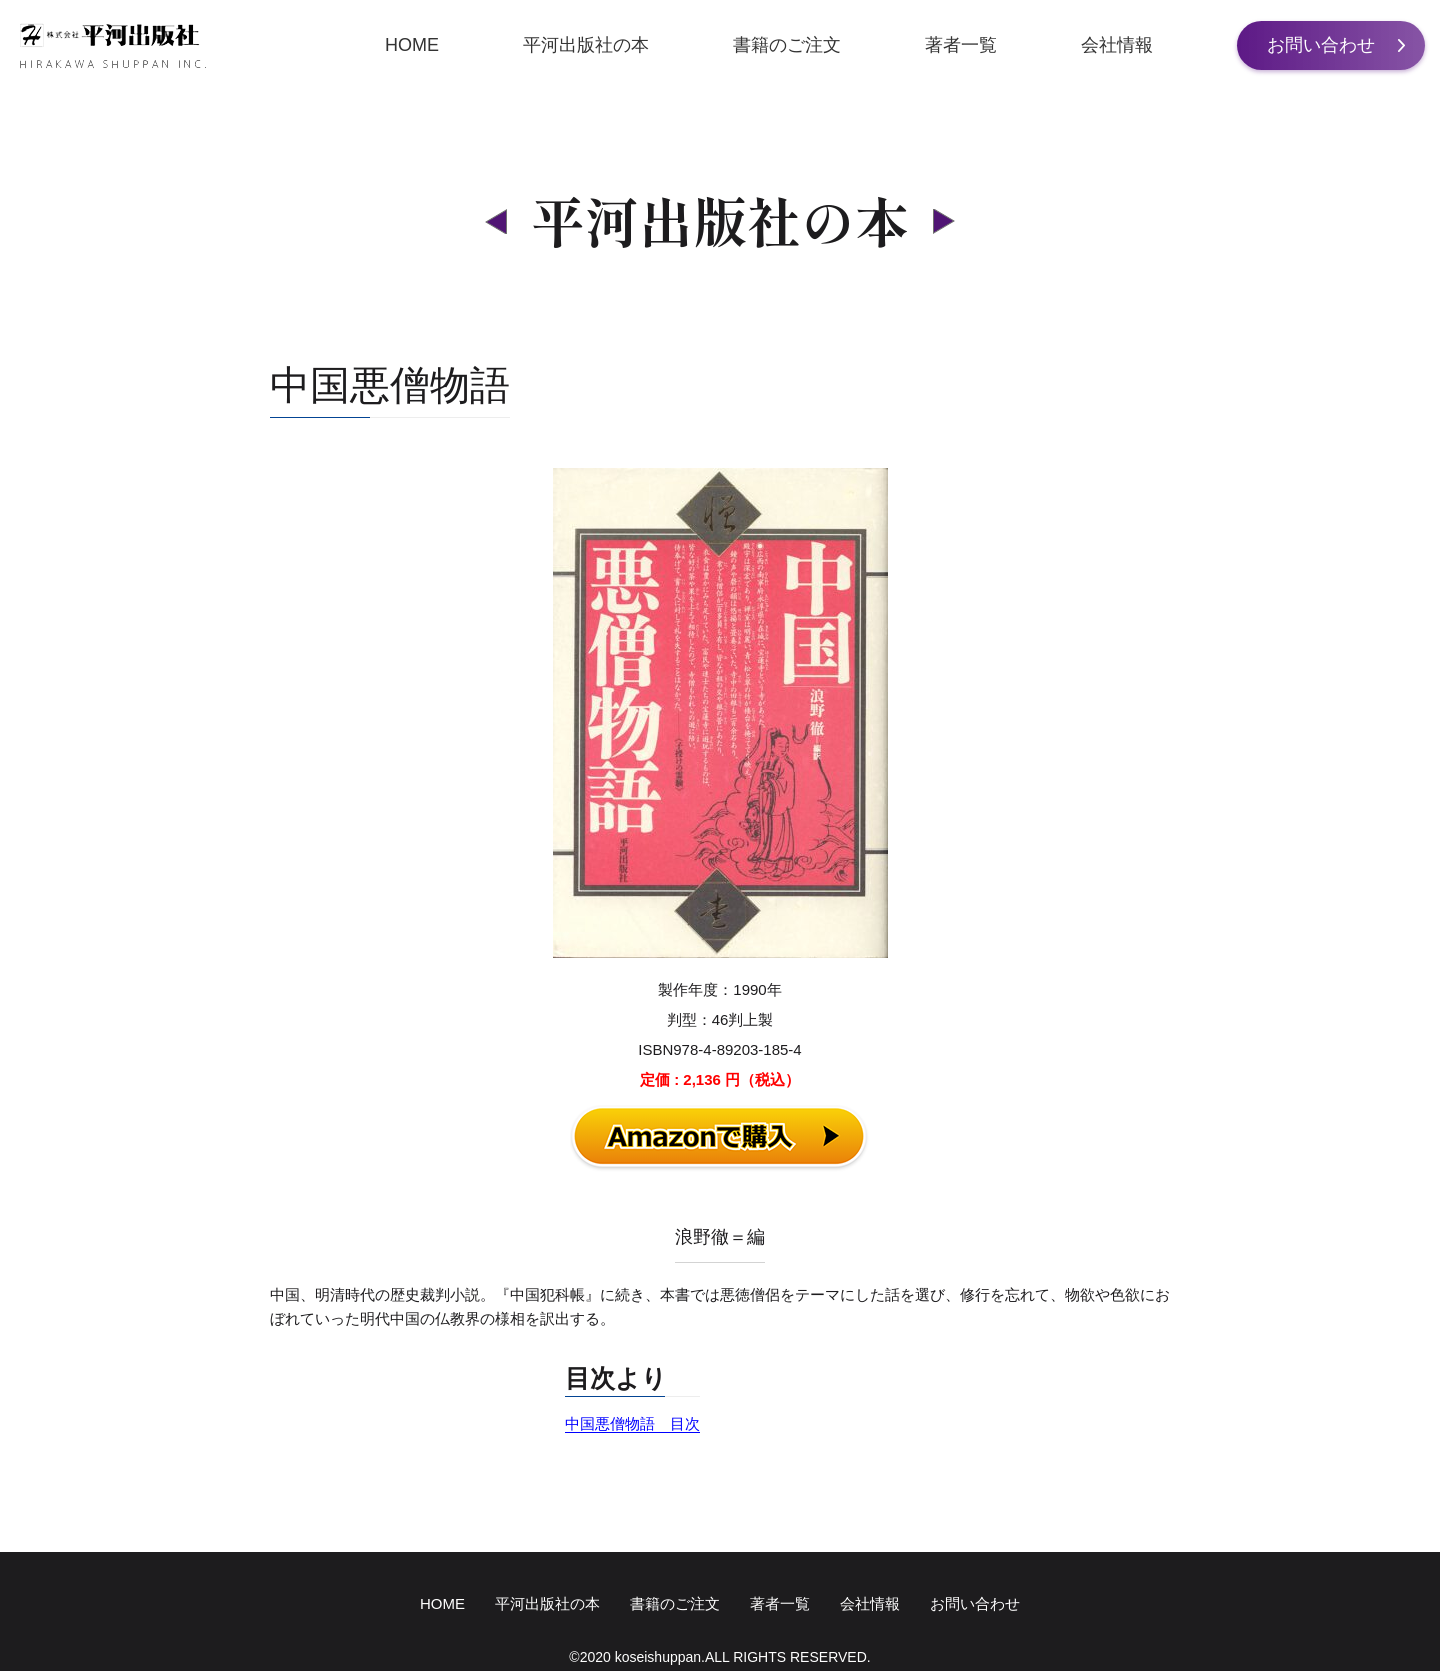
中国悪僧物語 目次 (632, 1423)
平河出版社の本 (586, 45)
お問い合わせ (1321, 45)
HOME (412, 45)
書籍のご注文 (787, 45)
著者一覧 (961, 45)
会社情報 (1117, 45)
